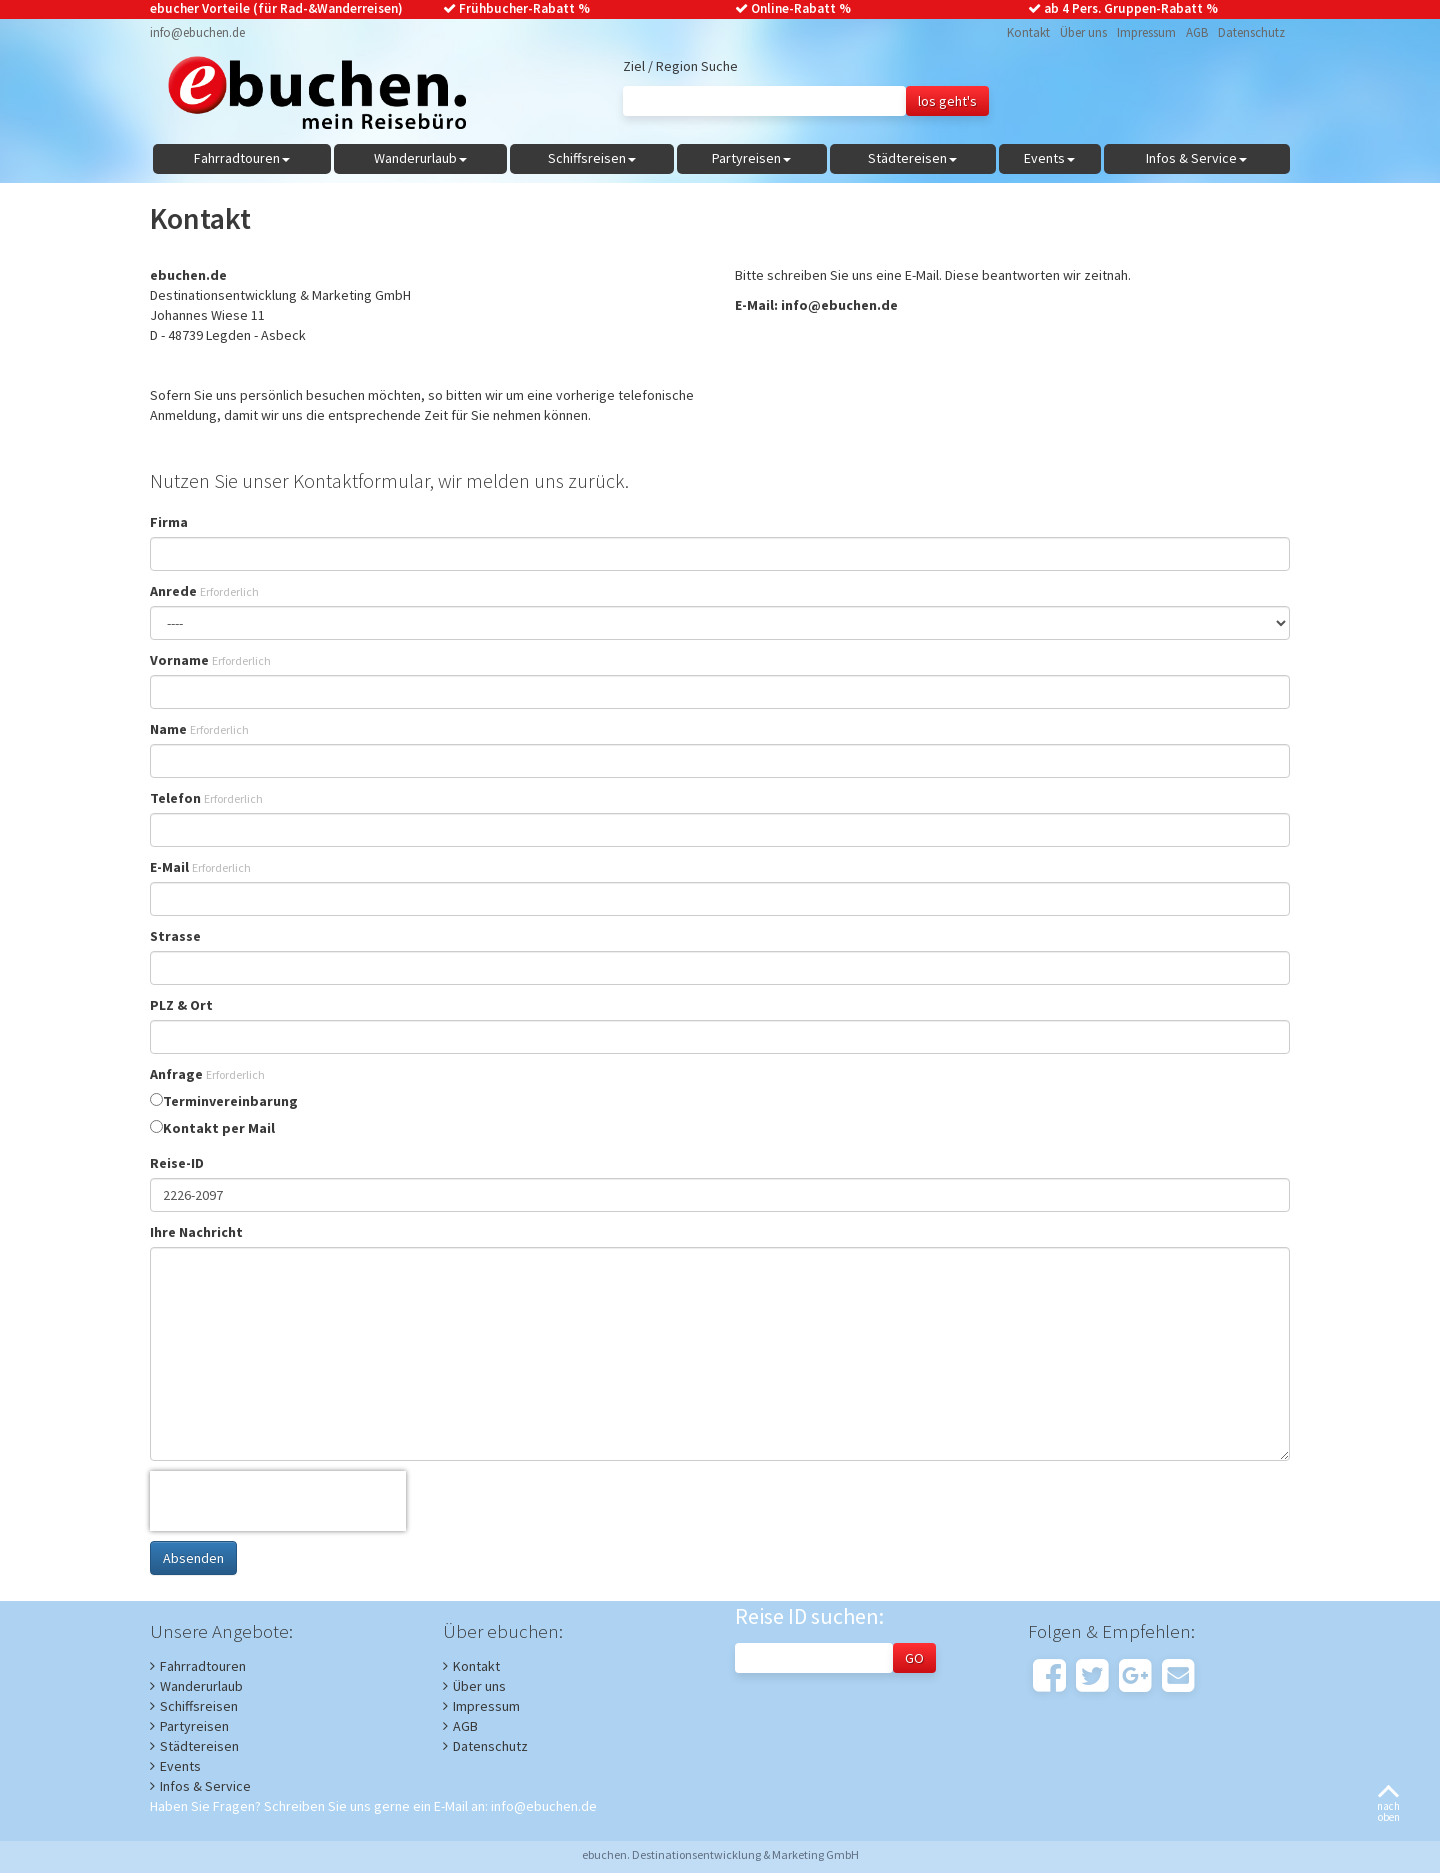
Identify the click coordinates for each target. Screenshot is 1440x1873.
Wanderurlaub (201, 1686)
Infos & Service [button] (1196, 158)
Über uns (1083, 32)
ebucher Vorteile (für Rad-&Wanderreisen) (276, 8)
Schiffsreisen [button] (592, 158)
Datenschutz (1251, 32)
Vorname (210, 660)
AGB (1197, 32)
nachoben (1388, 1804)
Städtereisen (199, 1746)
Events (180, 1766)
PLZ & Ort (181, 1005)
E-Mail (200, 867)
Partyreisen (194, 1726)
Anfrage (207, 1074)
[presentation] (278, 1501)
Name (199, 729)
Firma (169, 522)
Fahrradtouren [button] (242, 158)
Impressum (1146, 32)
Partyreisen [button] (751, 158)
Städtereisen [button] (912, 158)
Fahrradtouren (203, 1666)
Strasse (175, 936)
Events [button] (1049, 158)
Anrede (204, 591)
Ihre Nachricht (196, 1232)
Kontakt (1028, 32)
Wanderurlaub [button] (420, 158)
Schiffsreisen (199, 1706)
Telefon (206, 798)
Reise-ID (177, 1163)
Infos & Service (205, 1786)
